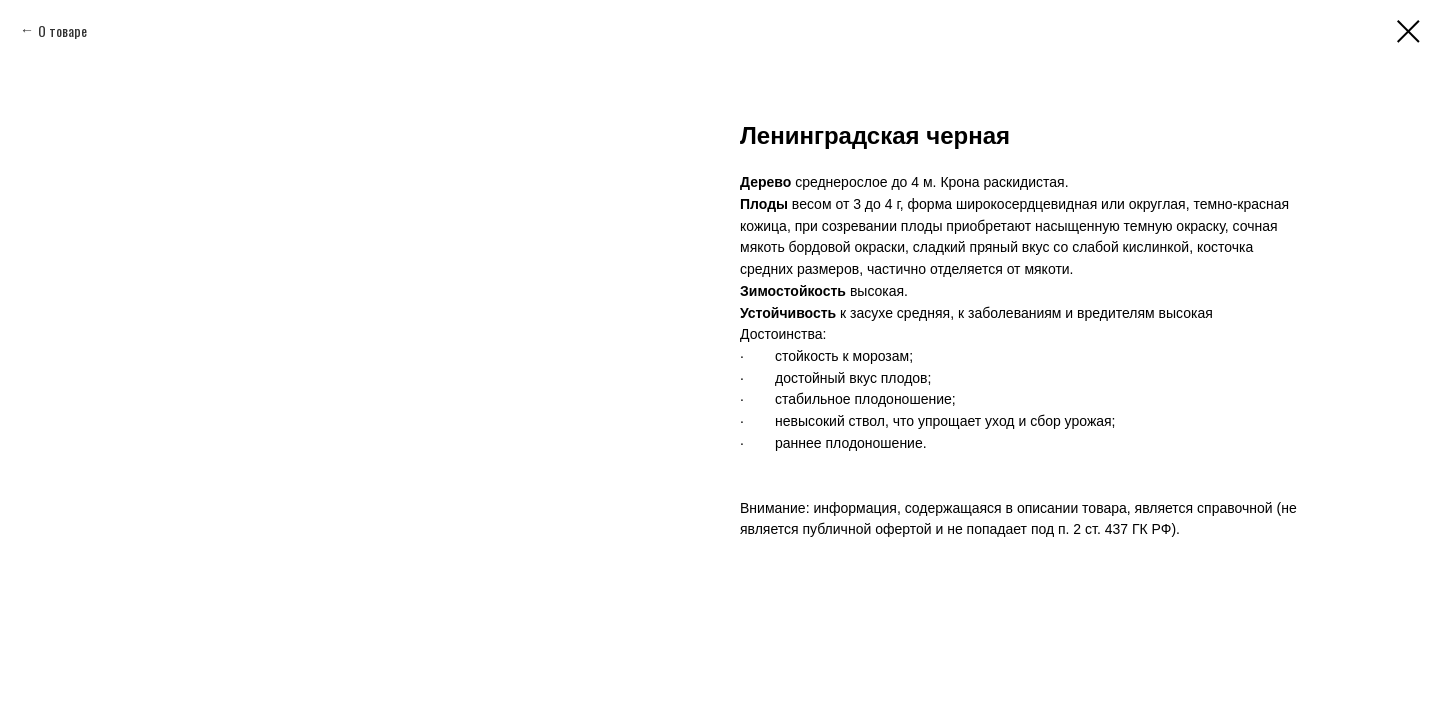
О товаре (62, 30)
